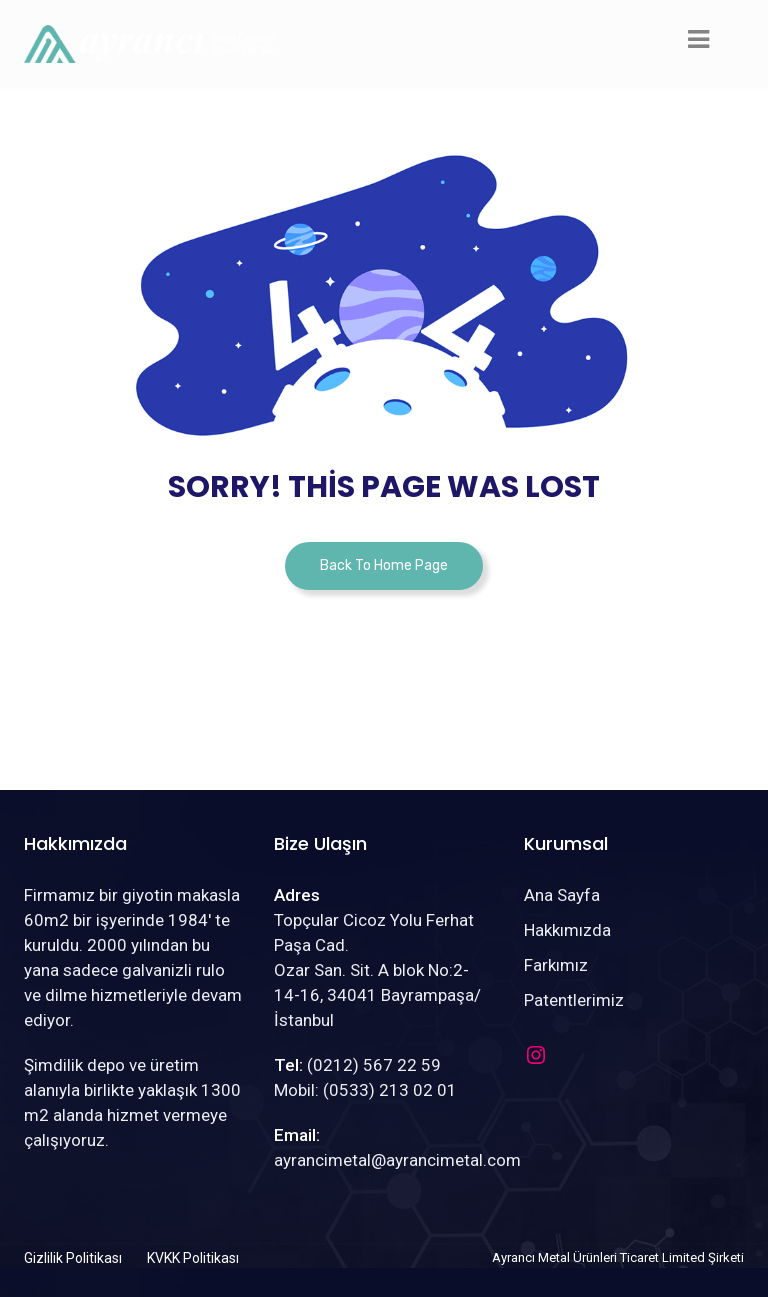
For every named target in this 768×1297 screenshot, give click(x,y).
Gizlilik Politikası (73, 1258)
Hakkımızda (567, 930)
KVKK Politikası (193, 1258)
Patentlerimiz (574, 1000)
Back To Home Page (384, 565)
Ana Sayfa (562, 895)
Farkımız (556, 965)
